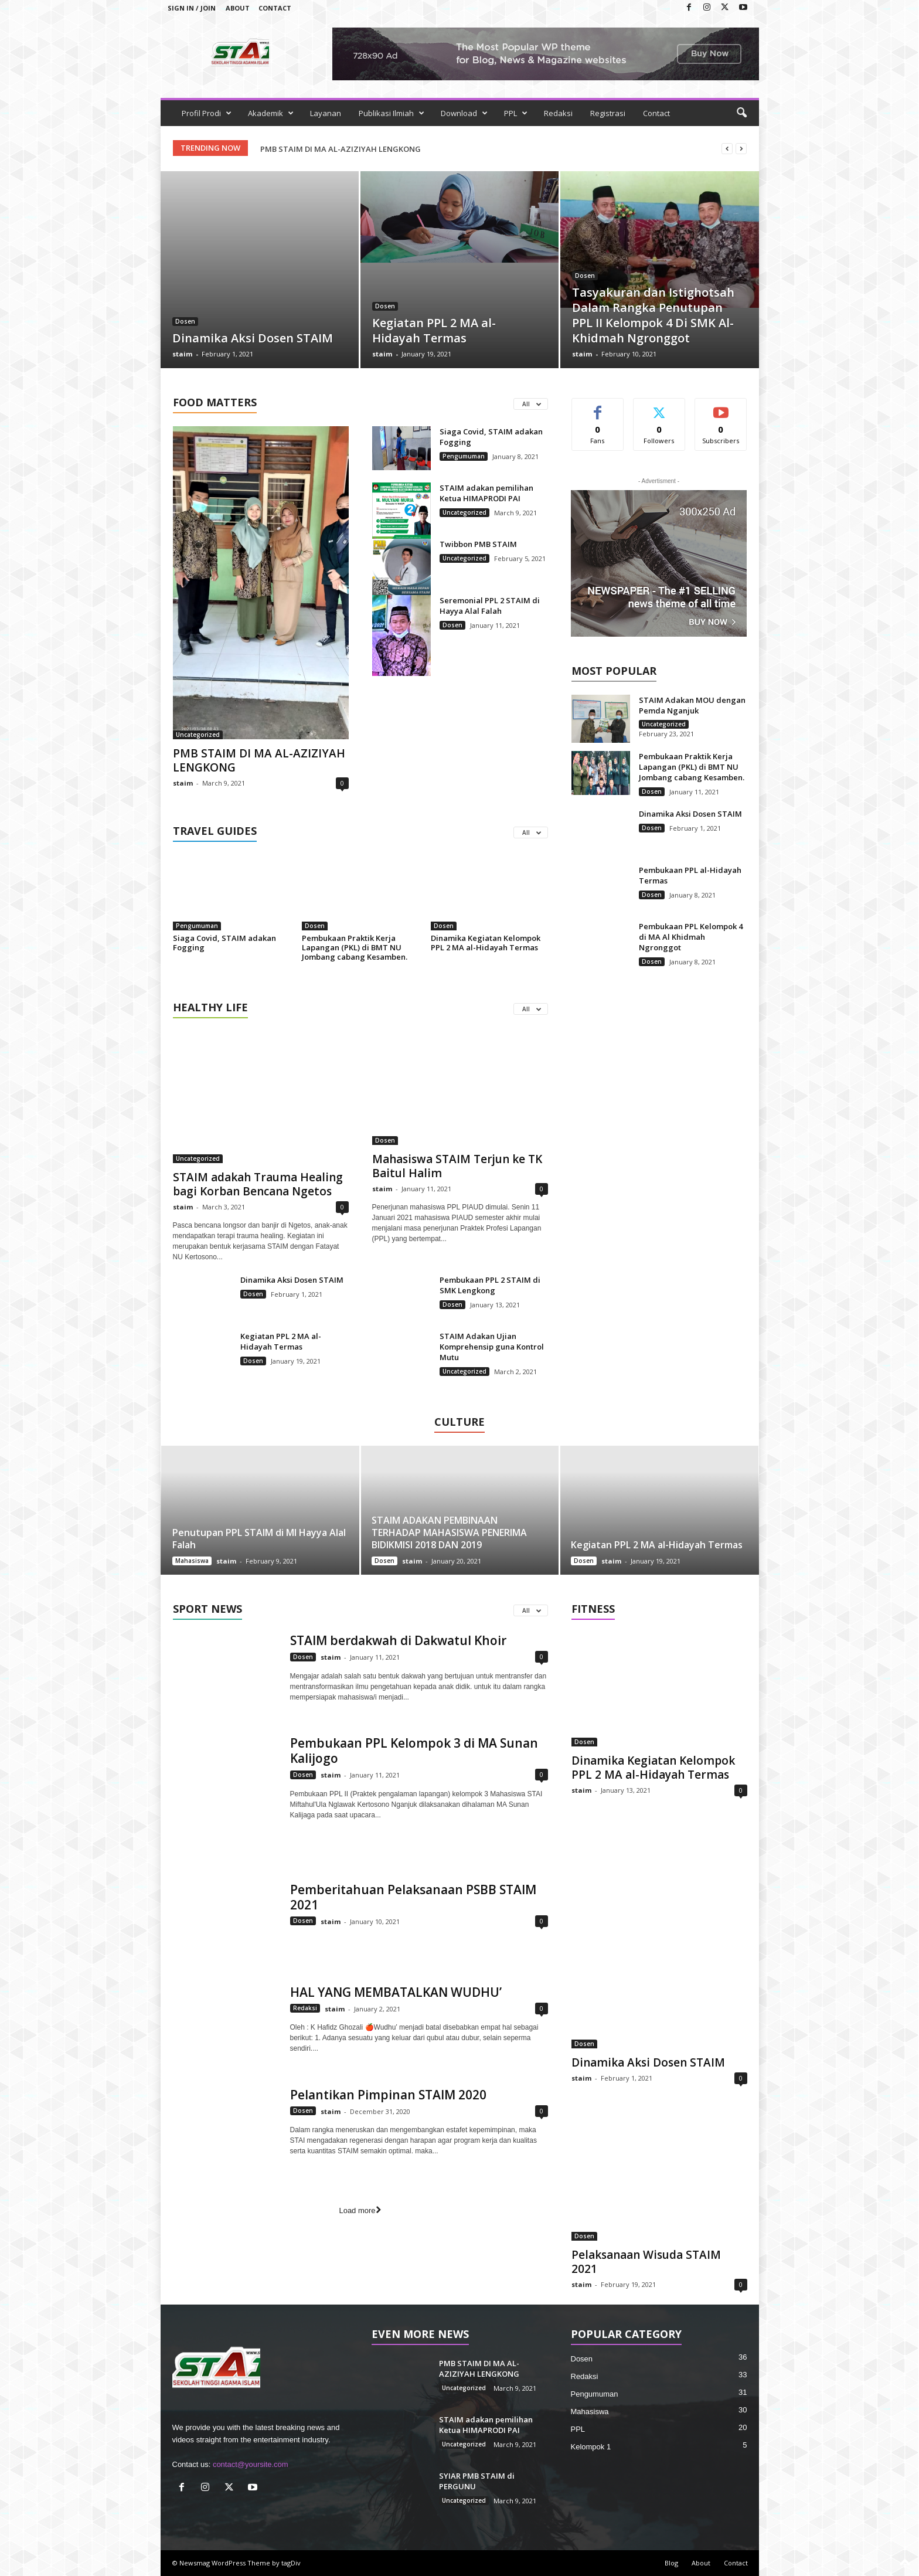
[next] (741, 148)
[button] (741, 113)
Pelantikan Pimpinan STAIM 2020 (388, 2094)
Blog (671, 2562)
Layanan (325, 113)
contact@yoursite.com (250, 2464)
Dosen (185, 321)
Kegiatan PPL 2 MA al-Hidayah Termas (434, 330)
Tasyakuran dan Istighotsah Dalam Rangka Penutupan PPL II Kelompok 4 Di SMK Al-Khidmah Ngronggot (653, 315)
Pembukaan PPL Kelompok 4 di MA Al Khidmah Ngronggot (691, 937)
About (238, 8)
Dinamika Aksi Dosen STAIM (252, 338)
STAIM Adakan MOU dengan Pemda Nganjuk (692, 705)
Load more (359, 2209)
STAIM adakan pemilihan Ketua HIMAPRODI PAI (486, 493)
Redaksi (558, 113)
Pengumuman (464, 456)
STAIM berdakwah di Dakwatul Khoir (398, 1640)
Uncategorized (198, 734)
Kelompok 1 (591, 2446)
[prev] (727, 148)
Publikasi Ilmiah (391, 113)
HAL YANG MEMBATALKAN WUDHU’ (396, 1991)
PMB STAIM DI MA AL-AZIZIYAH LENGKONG (340, 149)
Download (464, 113)
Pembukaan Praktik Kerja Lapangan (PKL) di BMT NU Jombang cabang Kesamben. (354, 947)
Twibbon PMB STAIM (478, 544)
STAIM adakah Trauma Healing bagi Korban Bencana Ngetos (258, 1184)
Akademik (271, 113)
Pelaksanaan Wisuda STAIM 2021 (646, 2261)
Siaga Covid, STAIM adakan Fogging (224, 943)
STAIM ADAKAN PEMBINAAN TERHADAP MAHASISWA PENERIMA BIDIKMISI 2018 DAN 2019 (449, 1532)
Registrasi (607, 113)
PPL (515, 113)
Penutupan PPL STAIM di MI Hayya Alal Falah (259, 1538)
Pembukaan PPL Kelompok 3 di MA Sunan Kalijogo (414, 1750)
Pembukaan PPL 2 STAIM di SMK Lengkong (490, 1285)
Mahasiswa (192, 1561)
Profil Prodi (207, 113)
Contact (274, 8)
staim (182, 353)
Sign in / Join (192, 8)
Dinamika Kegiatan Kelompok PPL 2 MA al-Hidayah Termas (485, 943)
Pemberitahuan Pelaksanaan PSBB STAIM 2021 (413, 1896)
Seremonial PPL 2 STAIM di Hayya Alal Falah (490, 605)
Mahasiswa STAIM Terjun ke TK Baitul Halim (457, 1166)
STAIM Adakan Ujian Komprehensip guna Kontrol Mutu (492, 1346)
